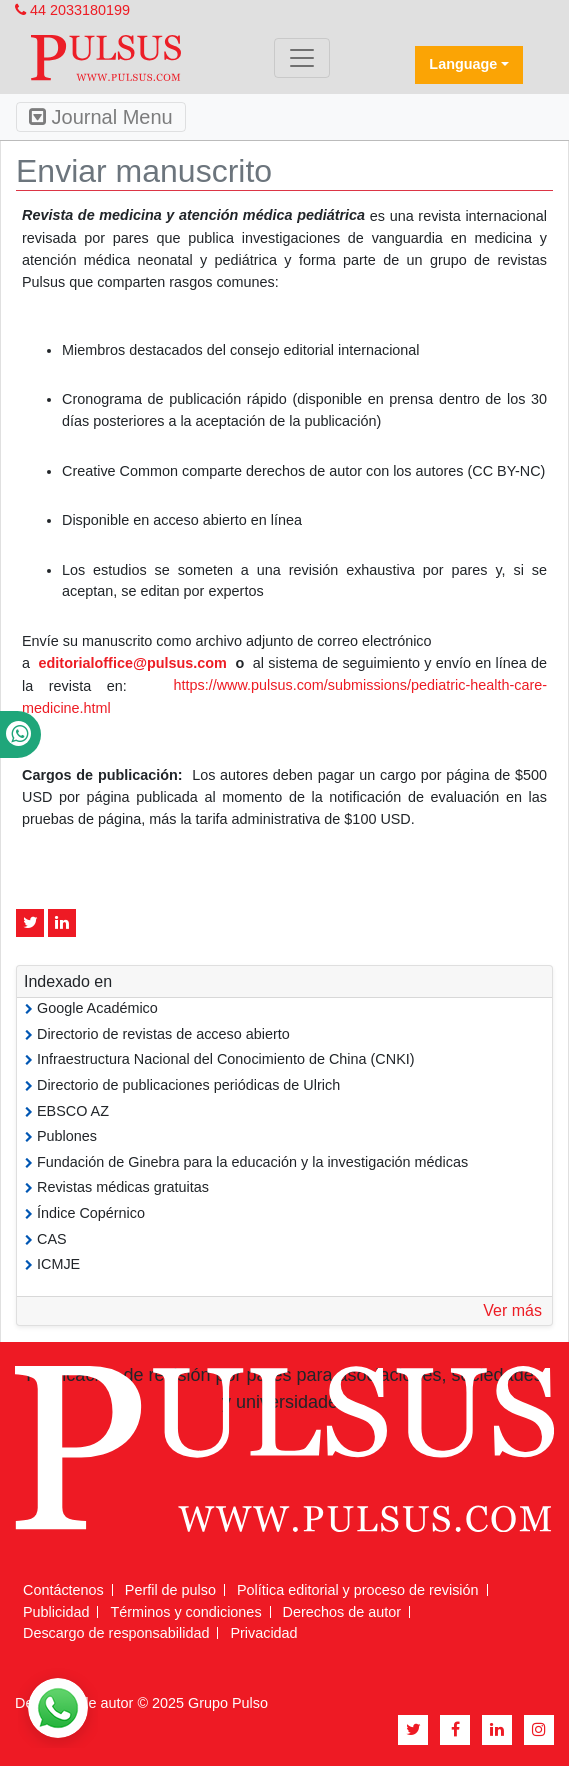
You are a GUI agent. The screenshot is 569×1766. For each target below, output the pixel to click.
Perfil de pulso (170, 1590)
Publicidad (56, 1612)
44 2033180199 (72, 10)
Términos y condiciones (185, 1612)
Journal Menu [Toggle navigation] (101, 117)
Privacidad (263, 1633)
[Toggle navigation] (302, 58)
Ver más (512, 1310)
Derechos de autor (342, 1612)
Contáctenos (63, 1590)
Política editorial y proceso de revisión (358, 1590)
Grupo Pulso (228, 1703)
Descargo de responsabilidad (116, 1633)
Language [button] (463, 64)
